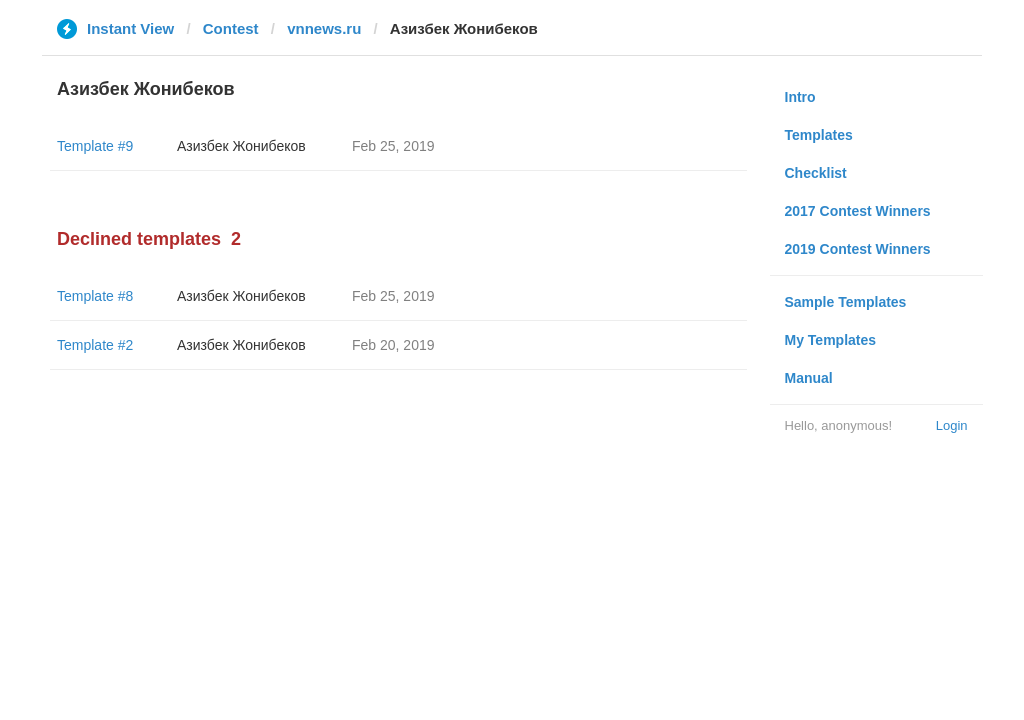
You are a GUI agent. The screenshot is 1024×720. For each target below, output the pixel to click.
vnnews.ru (324, 28)
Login (952, 425)
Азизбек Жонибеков (241, 146)
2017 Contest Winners (858, 211)
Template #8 (95, 296)
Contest (231, 28)
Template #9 (95, 146)
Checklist (816, 173)
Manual (809, 378)
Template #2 (95, 345)
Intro (800, 97)
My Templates (831, 340)
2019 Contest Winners (858, 249)
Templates (819, 135)
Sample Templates (846, 302)
